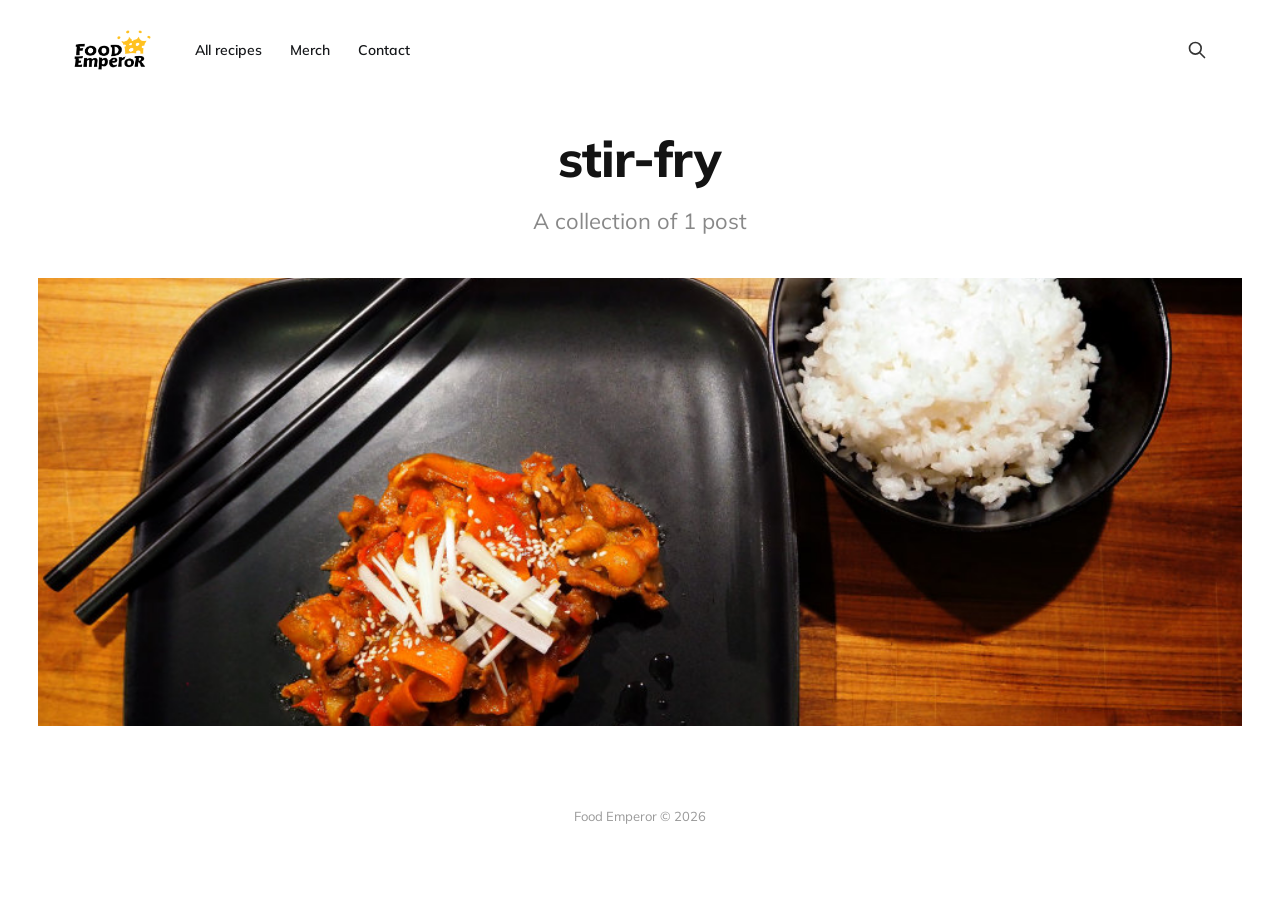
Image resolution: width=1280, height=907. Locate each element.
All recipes (228, 50)
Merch (310, 50)
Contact (384, 50)
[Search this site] (1197, 50)
